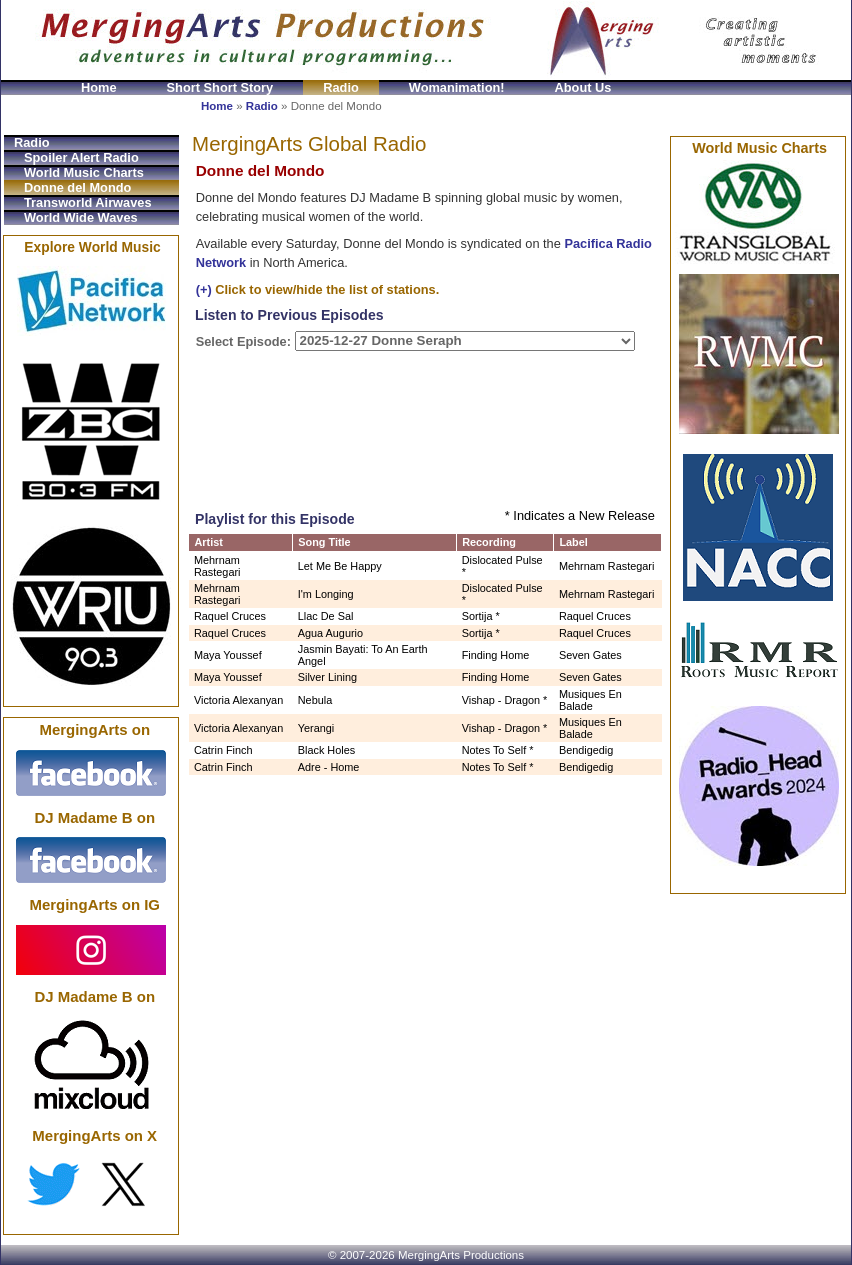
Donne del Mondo (77, 187)
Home (99, 87)
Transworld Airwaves (88, 202)
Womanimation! (457, 87)
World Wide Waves (81, 217)
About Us (583, 87)
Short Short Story (220, 87)
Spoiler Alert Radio (81, 157)
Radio (341, 87)
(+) (204, 289)
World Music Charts (84, 172)
